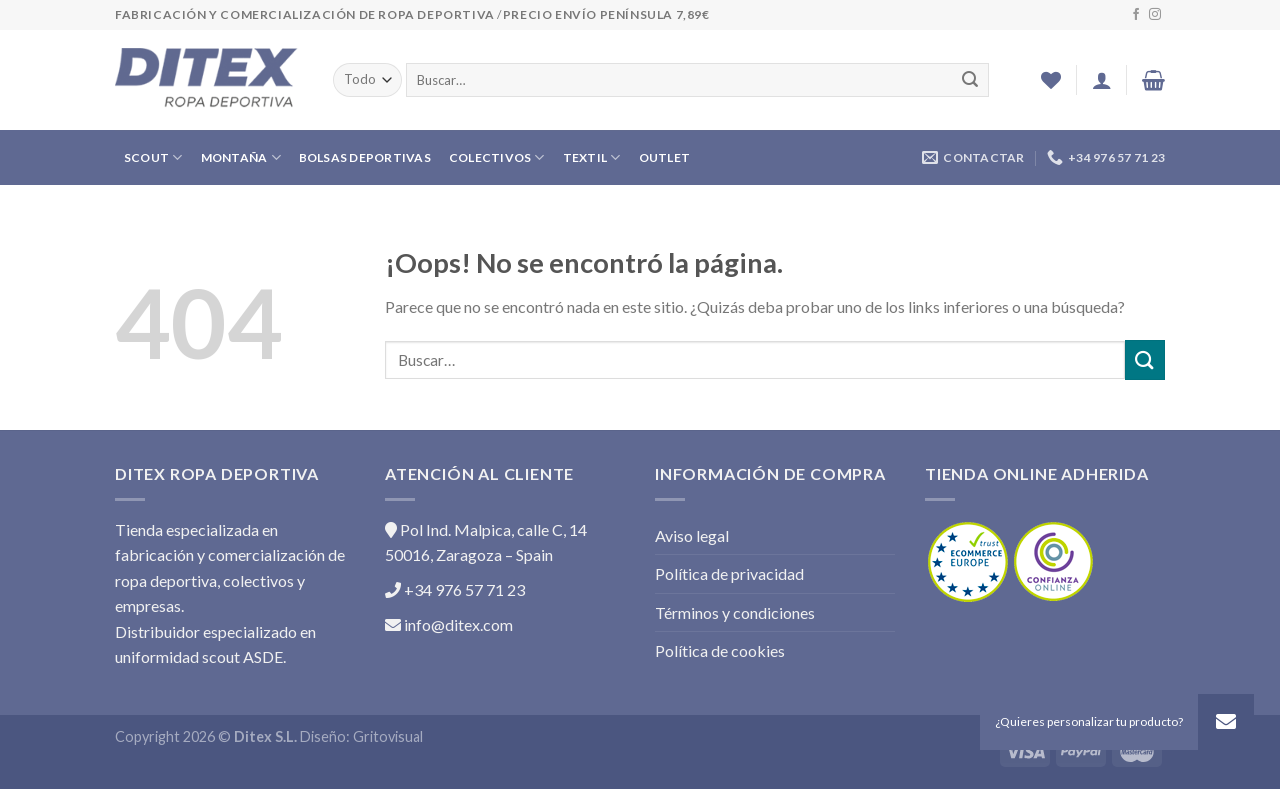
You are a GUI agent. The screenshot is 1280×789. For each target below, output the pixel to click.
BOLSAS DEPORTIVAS (365, 157)
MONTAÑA (241, 157)
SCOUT (153, 157)
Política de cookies (720, 650)
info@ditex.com (449, 624)
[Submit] (1145, 359)
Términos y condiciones (735, 612)
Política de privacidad (729, 573)
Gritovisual (388, 736)
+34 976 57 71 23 (455, 589)
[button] (1226, 722)
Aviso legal (692, 535)
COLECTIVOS (497, 157)
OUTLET (664, 157)
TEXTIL (592, 157)
